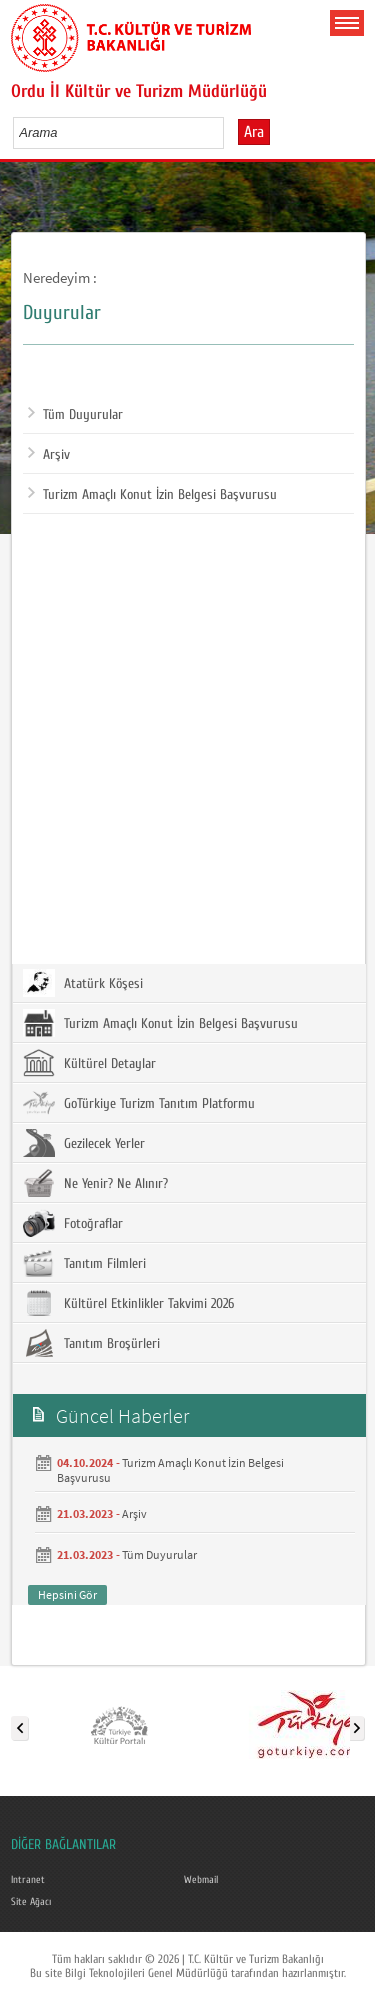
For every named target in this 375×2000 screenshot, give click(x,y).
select (229, 132)
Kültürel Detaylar (89, 1063)
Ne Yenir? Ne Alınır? (95, 1183)
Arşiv (49, 455)
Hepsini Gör (67, 1594)
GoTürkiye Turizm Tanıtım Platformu (139, 1103)
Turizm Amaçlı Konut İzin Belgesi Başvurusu (152, 495)
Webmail (201, 1880)
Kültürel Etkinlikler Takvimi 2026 (128, 1303)
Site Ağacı (31, 1902)
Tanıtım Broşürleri (91, 1343)
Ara (254, 132)
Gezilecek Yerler (84, 1143)
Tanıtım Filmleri (84, 1263)
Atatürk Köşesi (83, 983)
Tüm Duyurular (75, 415)
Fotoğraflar (73, 1223)
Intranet (28, 1880)
